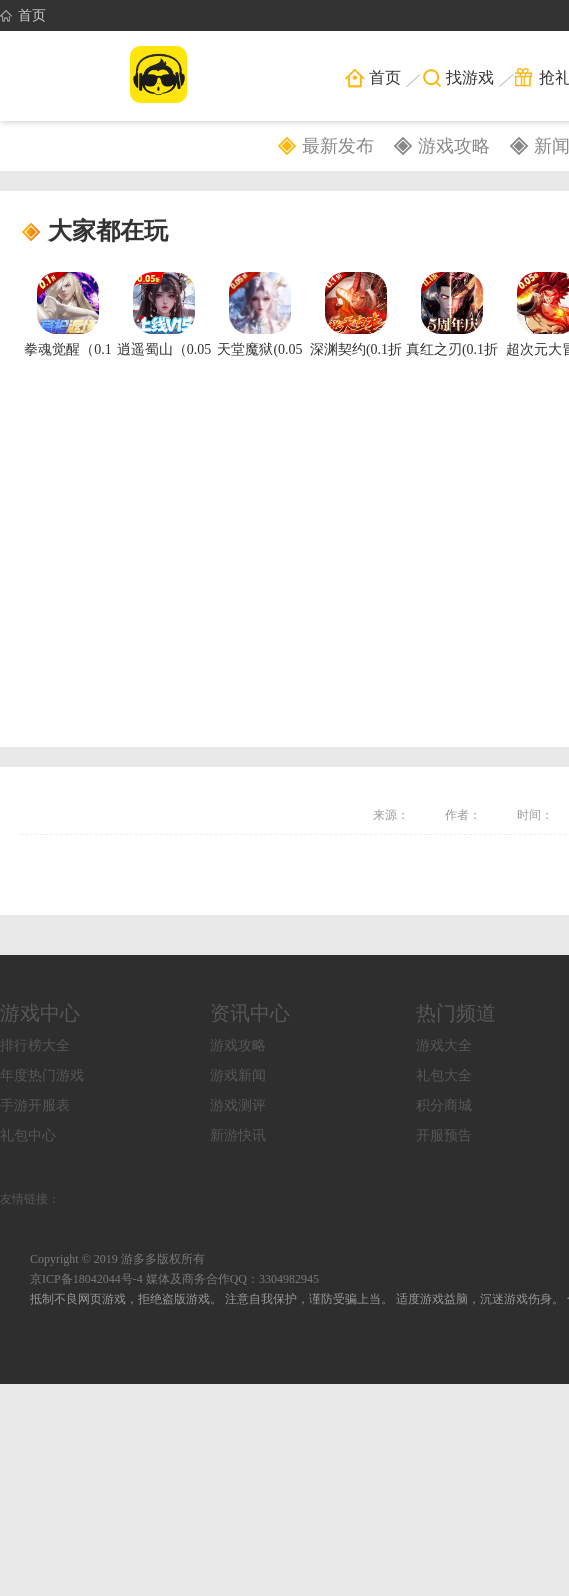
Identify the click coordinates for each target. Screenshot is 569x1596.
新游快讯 (238, 1135)
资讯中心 (250, 1013)
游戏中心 (40, 1013)
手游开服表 (35, 1105)
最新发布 (338, 146)
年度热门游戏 (42, 1075)
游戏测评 (238, 1105)
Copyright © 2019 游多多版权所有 (117, 1259)
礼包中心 (28, 1135)
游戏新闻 (238, 1075)
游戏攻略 (454, 146)
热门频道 (456, 1013)
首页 (23, 16)
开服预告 (444, 1135)
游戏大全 (444, 1045)
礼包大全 (444, 1075)
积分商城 (444, 1105)
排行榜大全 (35, 1045)
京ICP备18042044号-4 (86, 1279)
